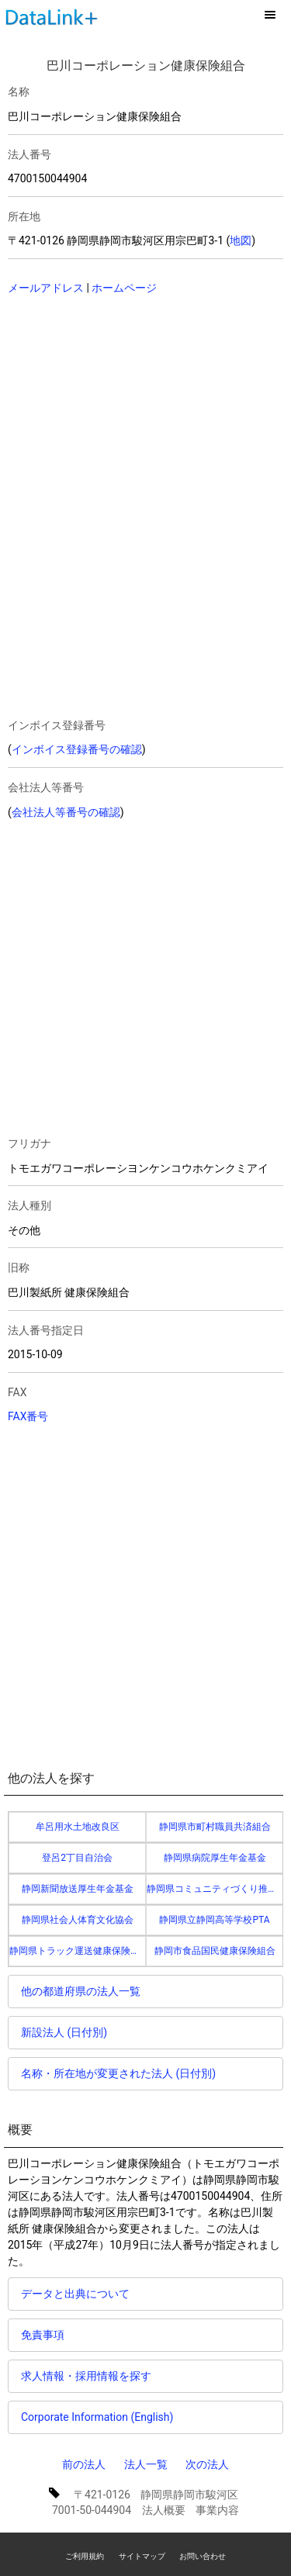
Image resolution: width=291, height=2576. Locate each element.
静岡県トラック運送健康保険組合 (77, 1950)
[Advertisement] (116, 409)
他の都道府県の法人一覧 (80, 1991)
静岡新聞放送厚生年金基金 (77, 1888)
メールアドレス (46, 288)
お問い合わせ (202, 2556)
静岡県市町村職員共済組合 (215, 1826)
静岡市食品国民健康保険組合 (214, 1950)
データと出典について (75, 2293)
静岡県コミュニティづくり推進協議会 (214, 1888)
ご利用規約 (84, 2556)
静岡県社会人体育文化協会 (77, 1919)
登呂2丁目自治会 (77, 1857)
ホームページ (124, 288)
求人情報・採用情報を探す (86, 2376)
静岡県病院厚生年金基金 (215, 1857)
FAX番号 (28, 1416)
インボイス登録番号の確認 (77, 749)
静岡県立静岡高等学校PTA (214, 1919)
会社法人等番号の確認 (66, 812)
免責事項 (42, 2335)
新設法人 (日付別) (64, 2032)
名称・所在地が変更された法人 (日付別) (118, 2073)
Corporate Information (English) (97, 2417)
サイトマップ (142, 2556)
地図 (240, 240)
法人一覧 (146, 2464)
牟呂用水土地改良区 (78, 1826)
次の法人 (207, 2464)
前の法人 (84, 2464)
